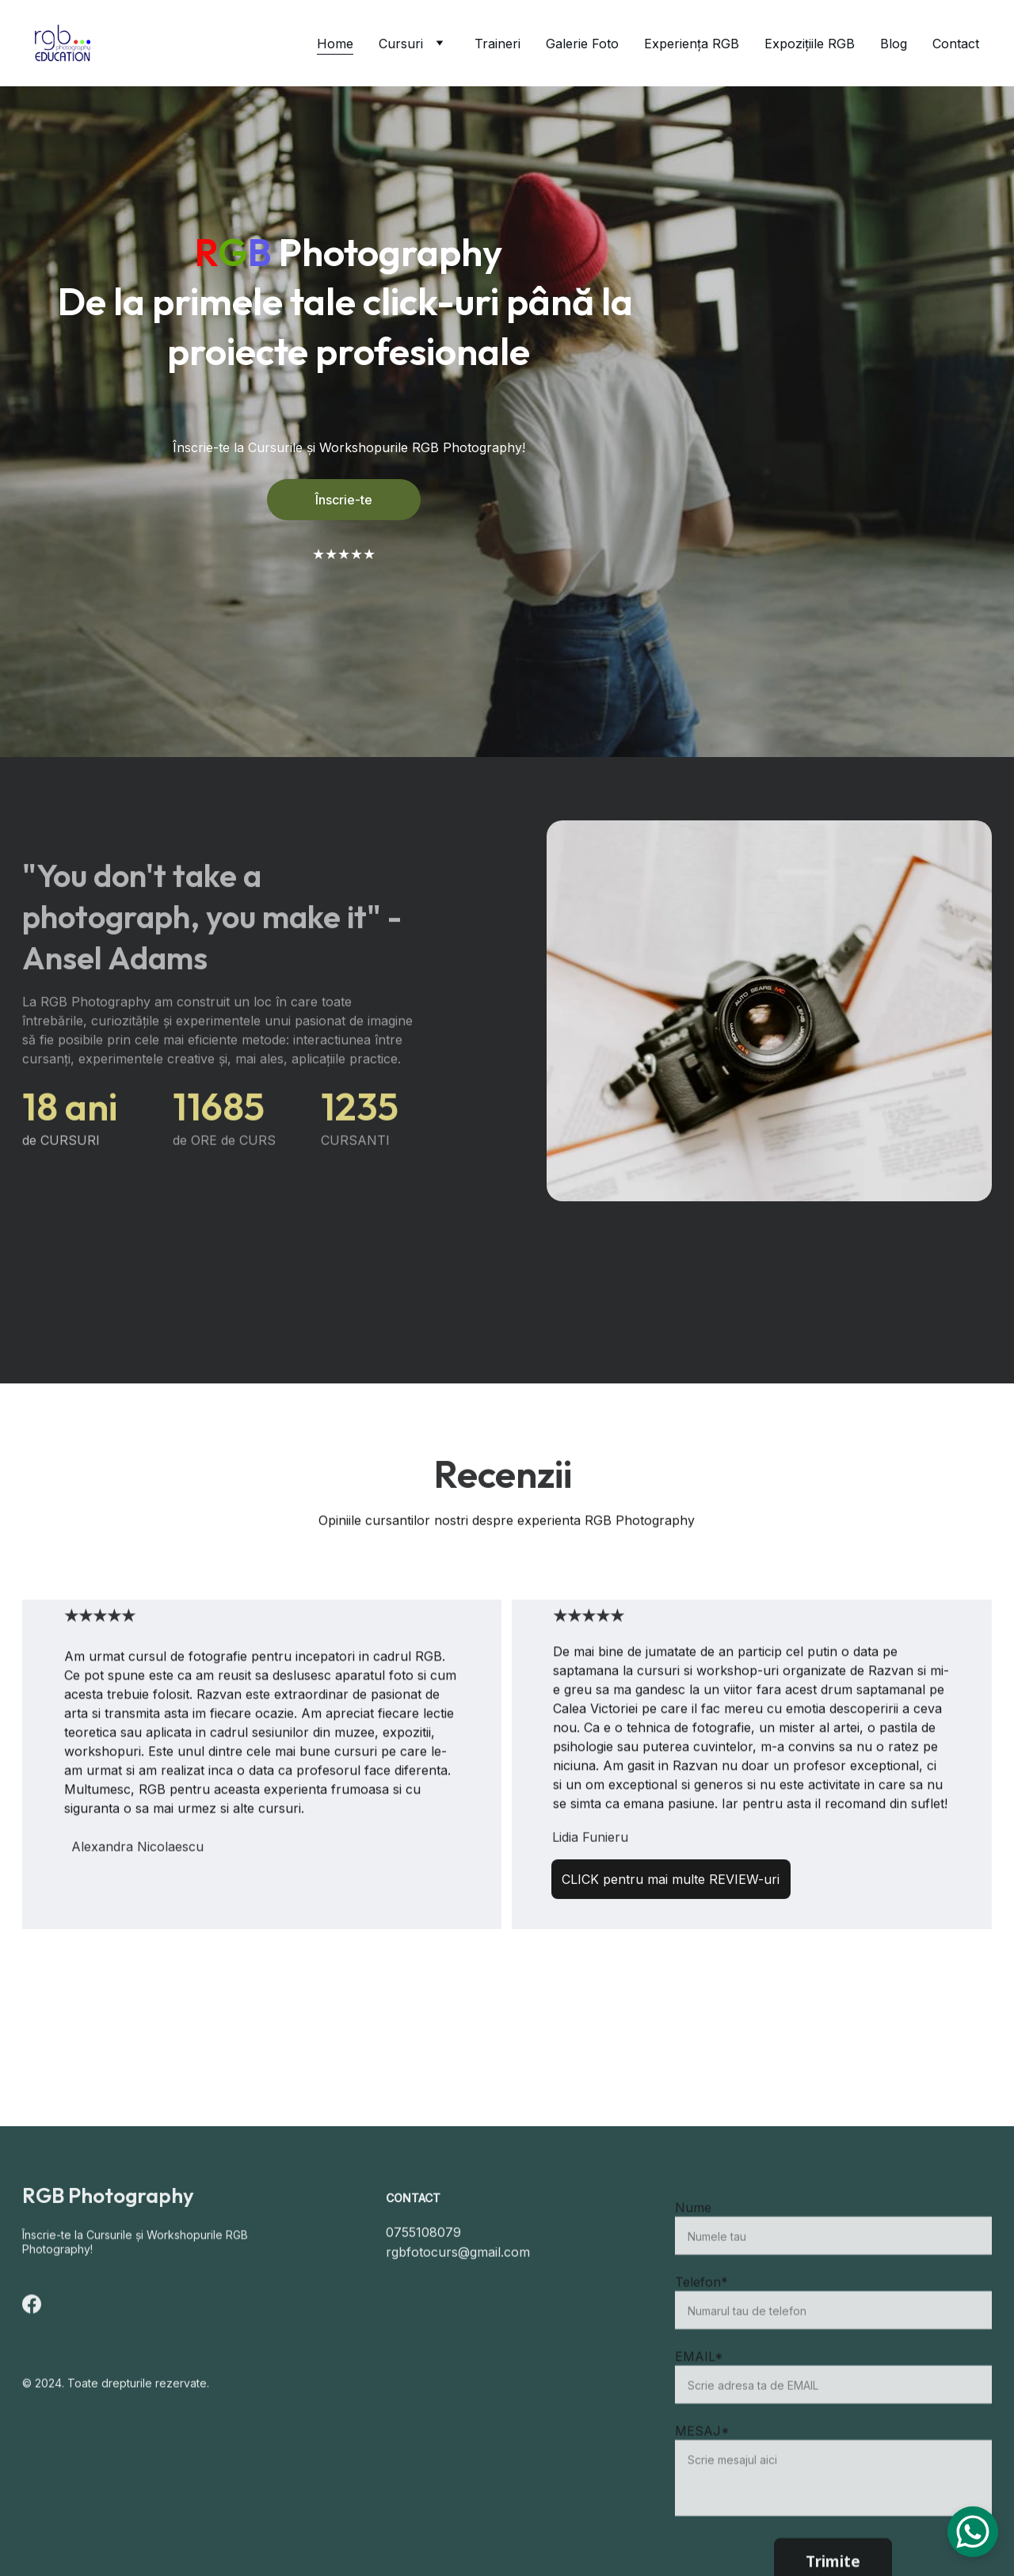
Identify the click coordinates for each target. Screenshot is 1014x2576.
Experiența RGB (691, 43)
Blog (893, 43)
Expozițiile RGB (809, 43)
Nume (693, 2243)
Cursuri (401, 43)
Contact (955, 43)
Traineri (497, 43)
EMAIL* (699, 2392)
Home (335, 43)
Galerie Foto (582, 43)
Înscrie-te (343, 500)
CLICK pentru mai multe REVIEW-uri (671, 1883)
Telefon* (701, 2318)
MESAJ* (702, 2467)
